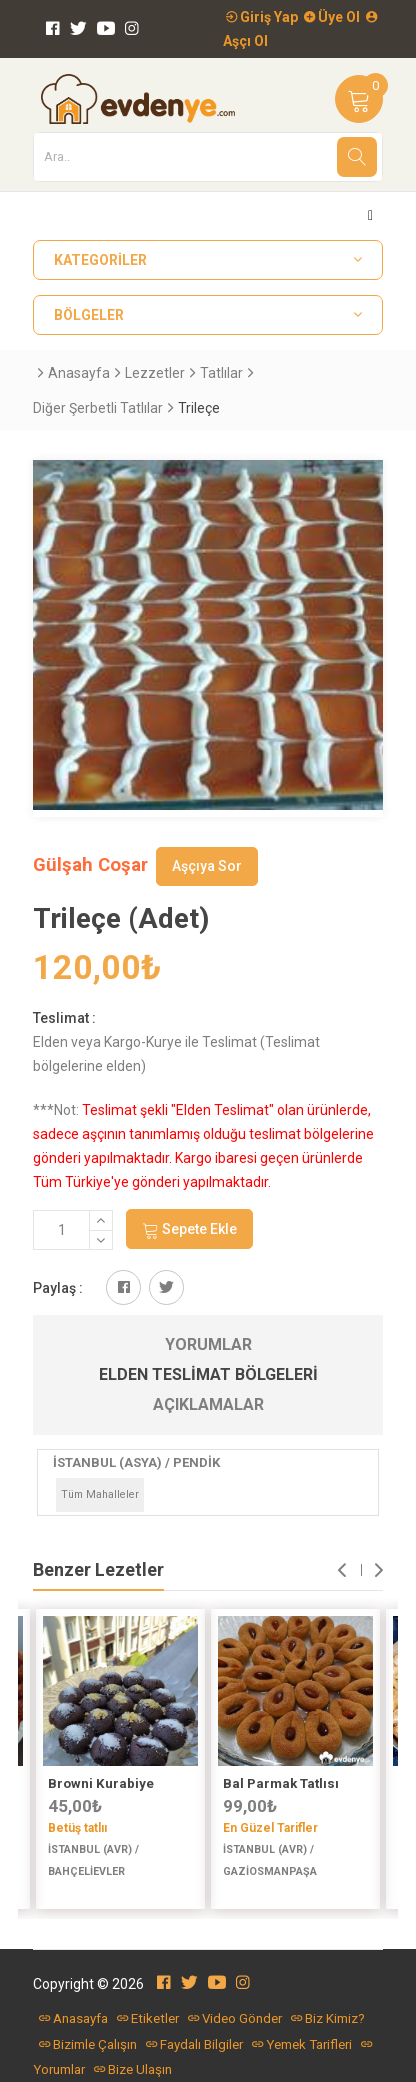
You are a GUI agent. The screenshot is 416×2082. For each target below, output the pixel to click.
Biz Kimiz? (328, 2018)
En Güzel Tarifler (270, 1828)
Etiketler (148, 2018)
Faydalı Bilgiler (194, 2044)
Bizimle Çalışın (88, 2044)
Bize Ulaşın (133, 2069)
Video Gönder (235, 2018)
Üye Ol (332, 17)
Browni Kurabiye (101, 1783)
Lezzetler (155, 373)
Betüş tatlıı (77, 1828)
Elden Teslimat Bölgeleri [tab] (208, 1374)
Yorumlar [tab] (208, 1344)
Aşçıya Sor (207, 866)
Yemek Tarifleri (302, 2044)
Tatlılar (221, 373)
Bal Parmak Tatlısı (281, 1783)
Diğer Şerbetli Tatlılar (98, 408)
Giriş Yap (262, 17)
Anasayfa (79, 373)
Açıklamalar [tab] (208, 1404)
